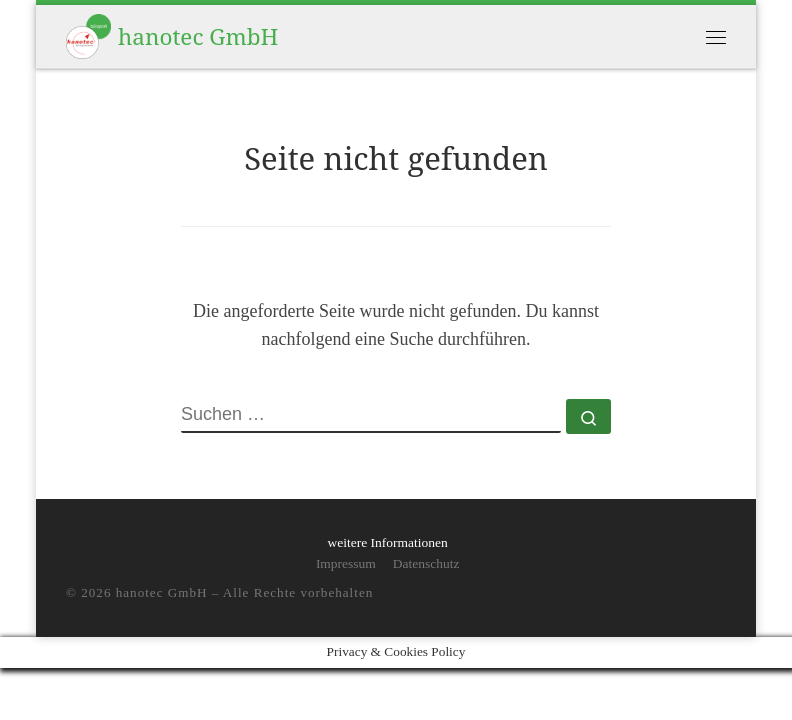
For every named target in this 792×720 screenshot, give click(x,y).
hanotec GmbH (162, 592)
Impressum (346, 563)
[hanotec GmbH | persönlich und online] (88, 34)
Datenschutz (426, 563)
